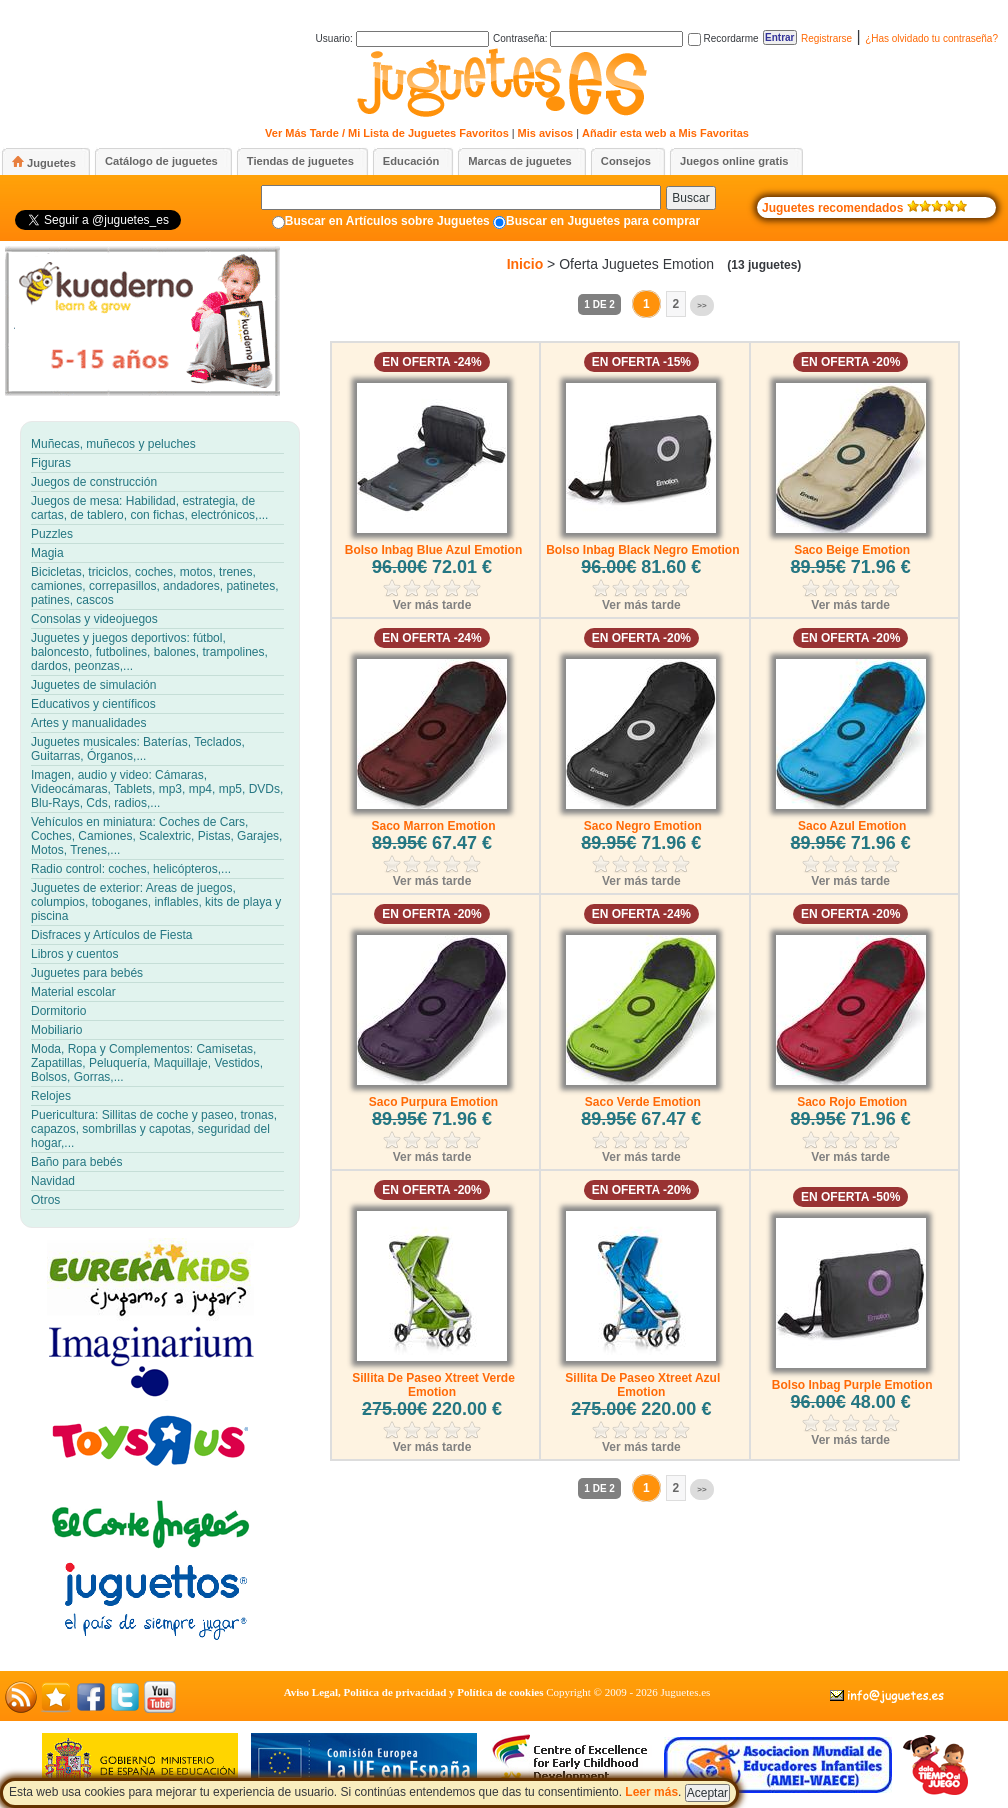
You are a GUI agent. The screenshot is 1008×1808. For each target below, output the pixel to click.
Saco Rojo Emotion (852, 1102)
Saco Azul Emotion (852, 826)
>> (701, 305)
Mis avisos (546, 133)
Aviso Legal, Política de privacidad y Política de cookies (414, 1692)
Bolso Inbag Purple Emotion (852, 1385)
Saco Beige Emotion (852, 550)
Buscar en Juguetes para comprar (603, 221)
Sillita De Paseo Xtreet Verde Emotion (433, 1385)
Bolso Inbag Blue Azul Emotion (434, 550)
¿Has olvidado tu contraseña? (931, 38)
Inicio (525, 264)
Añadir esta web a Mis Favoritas (665, 133)
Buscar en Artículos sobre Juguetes (387, 221)
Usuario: (402, 38)
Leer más (651, 1792)
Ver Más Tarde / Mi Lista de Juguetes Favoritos (387, 133)
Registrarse (826, 38)
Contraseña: (588, 38)
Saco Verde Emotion (643, 1102)
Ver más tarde (432, 605)
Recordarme (723, 38)
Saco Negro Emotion (643, 826)
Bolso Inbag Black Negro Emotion (642, 550)
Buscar (690, 198)
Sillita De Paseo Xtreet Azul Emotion (642, 1385)
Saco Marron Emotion (433, 826)
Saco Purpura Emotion (433, 1102)
